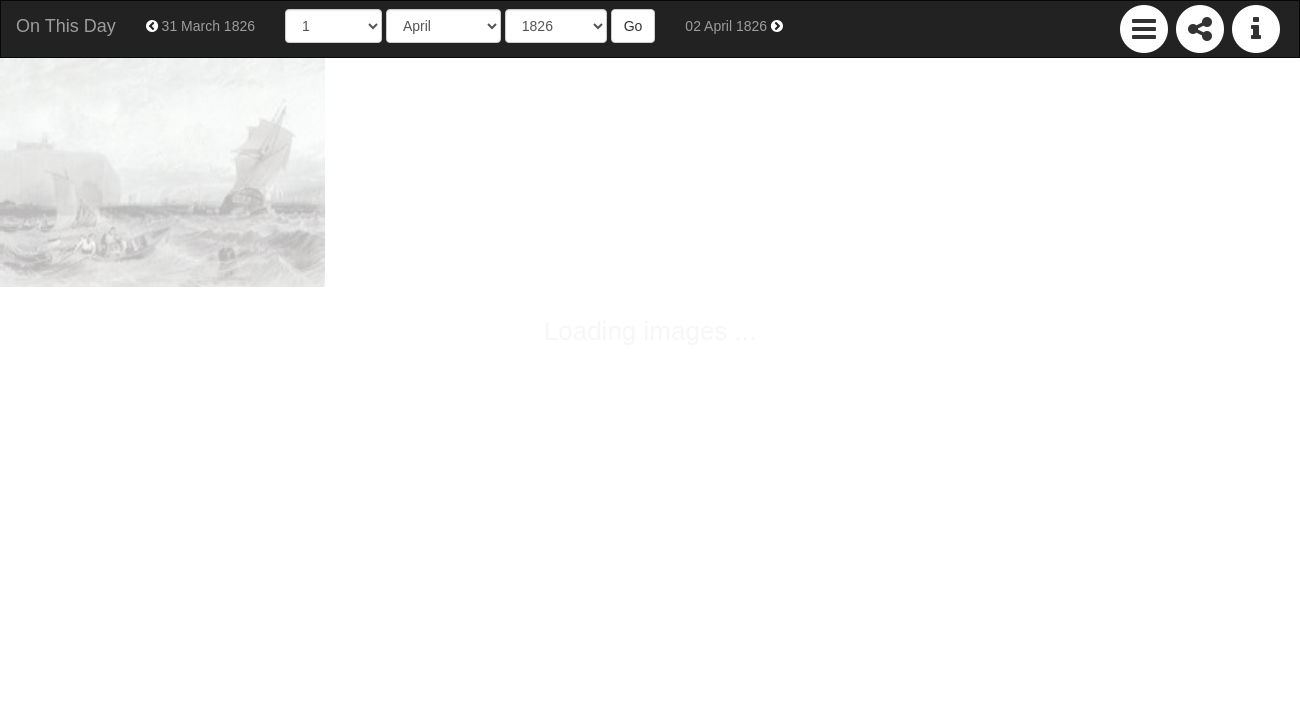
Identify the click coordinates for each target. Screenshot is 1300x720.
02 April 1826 (734, 26)
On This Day (66, 26)
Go (633, 26)
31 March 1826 (200, 26)
